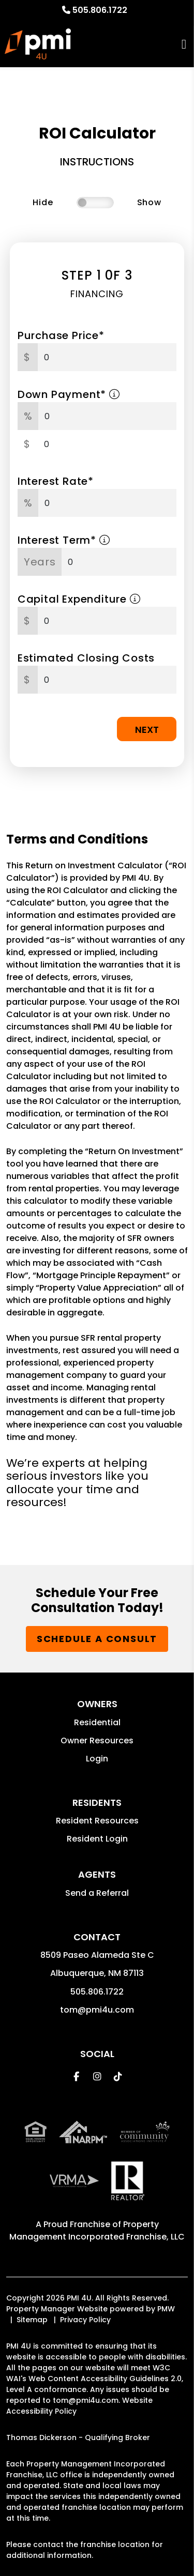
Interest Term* (64, 540)
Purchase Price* (61, 335)
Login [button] (97, 1759)
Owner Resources (97, 1740)
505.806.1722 (99, 10)
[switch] (95, 202)
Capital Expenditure (79, 599)
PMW (166, 2309)
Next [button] (147, 729)
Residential (97, 1722)
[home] (38, 43)
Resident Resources (97, 1821)
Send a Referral (97, 1893)
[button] (76, 2076)
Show (149, 202)
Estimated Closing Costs (86, 658)
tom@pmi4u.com (97, 2010)
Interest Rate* (56, 481)
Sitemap (32, 2319)
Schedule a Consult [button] (97, 1638)
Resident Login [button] (97, 1839)
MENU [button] (184, 44)
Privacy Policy (85, 2319)
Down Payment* (69, 394)
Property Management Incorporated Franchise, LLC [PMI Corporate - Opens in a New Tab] (97, 2230)
